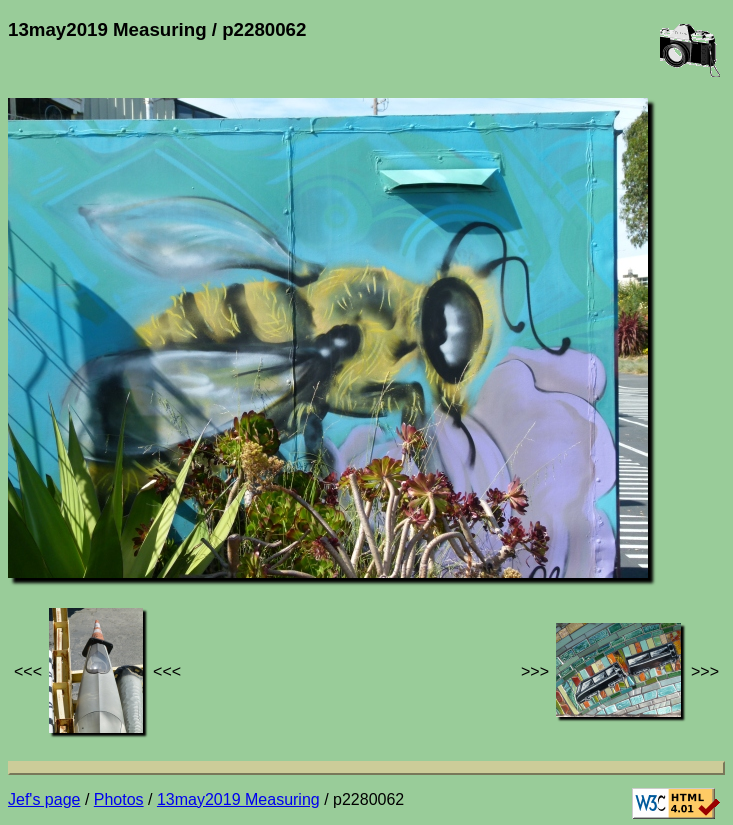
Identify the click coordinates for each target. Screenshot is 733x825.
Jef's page (44, 799)
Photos (119, 799)
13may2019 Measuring (238, 799)
